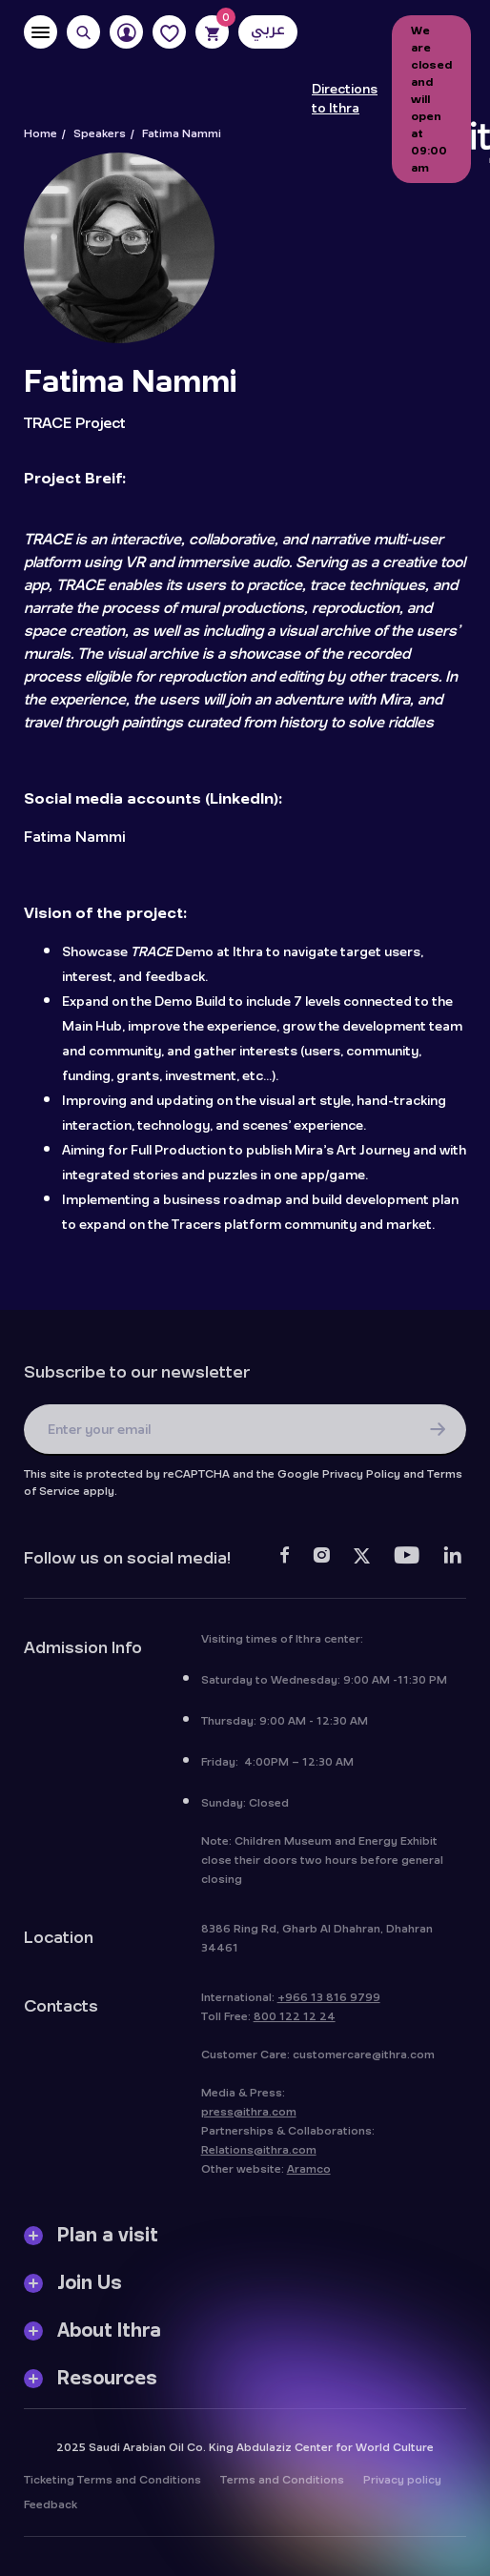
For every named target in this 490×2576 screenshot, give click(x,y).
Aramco (309, 2173)
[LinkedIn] (452, 1562)
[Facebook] (284, 1562)
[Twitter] (362, 1562)
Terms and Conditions (282, 2484)
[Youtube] (406, 1562)
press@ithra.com (248, 2116)
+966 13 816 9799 (328, 2002)
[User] (126, 32)
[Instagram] (321, 1562)
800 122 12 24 (295, 2021)
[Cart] (212, 32)
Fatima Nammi (74, 837)
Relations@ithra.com (258, 2154)
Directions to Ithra (345, 99)
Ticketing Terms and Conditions (112, 2484)
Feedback (50, 2509)
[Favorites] (169, 32)
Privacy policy (402, 2484)
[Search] (83, 32)
